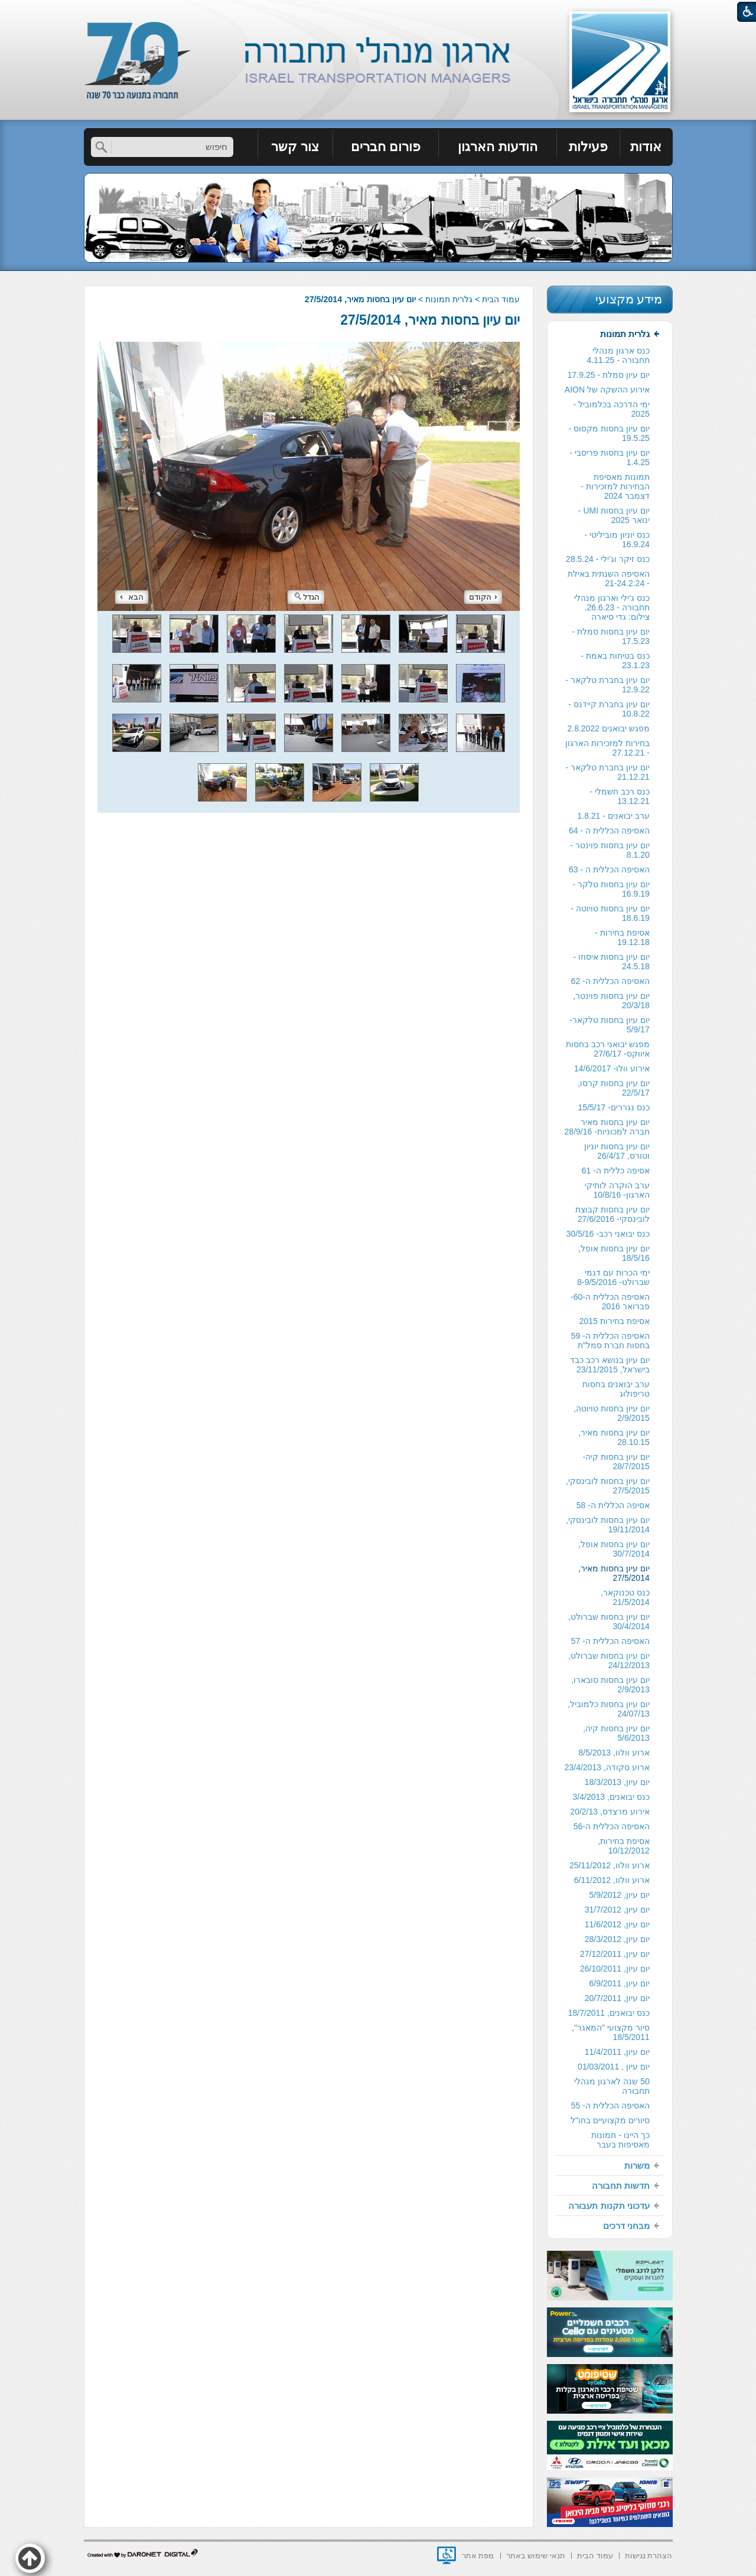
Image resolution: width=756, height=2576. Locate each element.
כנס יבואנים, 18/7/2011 (609, 2013)
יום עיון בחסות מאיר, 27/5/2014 (430, 320)
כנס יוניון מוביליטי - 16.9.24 (616, 539)
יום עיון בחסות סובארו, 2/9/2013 (610, 1684)
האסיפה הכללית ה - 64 (609, 830)
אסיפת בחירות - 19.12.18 (622, 937)
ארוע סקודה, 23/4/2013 (607, 1767)
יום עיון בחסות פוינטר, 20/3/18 (611, 1000)
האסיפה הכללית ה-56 (611, 1826)
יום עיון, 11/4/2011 (617, 2052)
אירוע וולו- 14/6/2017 (612, 1068)
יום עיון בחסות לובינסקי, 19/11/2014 (608, 1524)
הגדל (307, 597)
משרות (637, 2165)
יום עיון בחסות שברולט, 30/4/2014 (609, 1621)
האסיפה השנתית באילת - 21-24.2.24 (609, 578)
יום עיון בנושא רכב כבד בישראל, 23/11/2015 (610, 1364)
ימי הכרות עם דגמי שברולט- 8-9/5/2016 (613, 1277)
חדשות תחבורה (621, 2186)
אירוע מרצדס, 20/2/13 (609, 1811)
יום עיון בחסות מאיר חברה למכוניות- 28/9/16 (607, 1126)
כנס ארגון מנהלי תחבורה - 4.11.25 (618, 355)
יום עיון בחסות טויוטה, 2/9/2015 (611, 1413)
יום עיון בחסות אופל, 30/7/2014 (614, 1548)
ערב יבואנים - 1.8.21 (613, 815)
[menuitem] (646, 147)
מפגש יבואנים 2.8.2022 (608, 728)
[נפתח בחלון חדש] (446, 2555)
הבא (132, 597)
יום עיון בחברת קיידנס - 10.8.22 (609, 708)
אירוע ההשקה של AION (607, 389)
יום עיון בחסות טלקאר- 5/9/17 (609, 1024)
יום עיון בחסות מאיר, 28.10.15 (614, 1437)
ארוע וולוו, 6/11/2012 (612, 1880)
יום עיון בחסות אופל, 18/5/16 (614, 1253)
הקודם (483, 597)
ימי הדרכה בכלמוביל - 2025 (611, 409)
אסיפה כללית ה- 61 (616, 1170)
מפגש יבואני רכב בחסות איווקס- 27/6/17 (608, 1048)
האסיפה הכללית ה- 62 (610, 981)
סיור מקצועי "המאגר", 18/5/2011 (611, 2032)
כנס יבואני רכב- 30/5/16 (608, 1233)
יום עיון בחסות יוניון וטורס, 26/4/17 (617, 1151)
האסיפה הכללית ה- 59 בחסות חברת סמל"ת (610, 1340)
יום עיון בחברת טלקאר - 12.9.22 (608, 684)
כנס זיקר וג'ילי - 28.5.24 (608, 559)
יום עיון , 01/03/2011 (614, 2066)
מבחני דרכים (626, 2226)
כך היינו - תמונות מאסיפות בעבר (620, 2139)
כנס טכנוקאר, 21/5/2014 (625, 1597)
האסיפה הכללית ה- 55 (610, 2105)
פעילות (588, 146)
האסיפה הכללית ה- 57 (610, 1641)
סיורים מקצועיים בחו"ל (610, 2120)
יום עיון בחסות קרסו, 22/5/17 (614, 1087)
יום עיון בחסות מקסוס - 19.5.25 (609, 433)
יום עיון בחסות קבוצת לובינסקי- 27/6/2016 (612, 1214)
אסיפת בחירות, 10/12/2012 (624, 1845)
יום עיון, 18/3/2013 (617, 1782)
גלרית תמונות (448, 299)
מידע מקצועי (629, 299)
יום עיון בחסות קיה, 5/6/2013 (616, 1733)
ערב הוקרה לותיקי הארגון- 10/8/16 (617, 1190)
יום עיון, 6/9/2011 (619, 1983)
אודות (646, 146)
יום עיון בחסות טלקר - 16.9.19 (611, 889)
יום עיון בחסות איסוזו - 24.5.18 (611, 961)
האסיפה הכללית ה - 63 (609, 869)
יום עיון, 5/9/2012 (619, 1895)
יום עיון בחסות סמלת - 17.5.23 (611, 636)
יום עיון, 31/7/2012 (617, 1909)
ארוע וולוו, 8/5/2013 (614, 1752)
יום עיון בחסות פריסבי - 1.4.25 (610, 457)
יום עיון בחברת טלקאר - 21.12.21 (608, 772)
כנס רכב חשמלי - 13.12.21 (619, 796)
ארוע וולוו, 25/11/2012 (609, 1865)
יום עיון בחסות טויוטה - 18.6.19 (610, 913)
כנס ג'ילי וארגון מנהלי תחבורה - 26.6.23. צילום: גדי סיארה (611, 607)
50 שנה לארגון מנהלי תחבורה (611, 2086)
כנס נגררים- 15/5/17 (614, 1107)
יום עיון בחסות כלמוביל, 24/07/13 (609, 1708)
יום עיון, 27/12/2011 (615, 1954)
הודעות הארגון (497, 146)
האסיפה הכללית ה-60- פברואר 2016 (610, 1301)
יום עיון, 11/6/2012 (617, 1924)
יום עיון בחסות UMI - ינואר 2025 (614, 515)
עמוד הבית (501, 299)
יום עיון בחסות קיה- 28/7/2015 (615, 1461)
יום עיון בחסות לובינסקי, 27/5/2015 (608, 1485)
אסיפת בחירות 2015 (614, 1321)
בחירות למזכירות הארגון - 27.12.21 (607, 747)
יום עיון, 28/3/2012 (617, 1939)
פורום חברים (386, 146)
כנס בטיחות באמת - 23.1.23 (615, 660)
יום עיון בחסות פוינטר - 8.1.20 (610, 850)
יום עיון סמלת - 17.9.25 (609, 375)
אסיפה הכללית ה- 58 (613, 1505)
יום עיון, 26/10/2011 (615, 1968)
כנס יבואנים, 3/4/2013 (611, 1797)
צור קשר (295, 146)
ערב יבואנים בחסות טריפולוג (616, 1388)
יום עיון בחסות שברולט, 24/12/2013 (609, 1660)
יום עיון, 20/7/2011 (617, 1998)
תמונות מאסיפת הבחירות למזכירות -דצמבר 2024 (615, 486)
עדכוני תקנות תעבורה (608, 2206)
